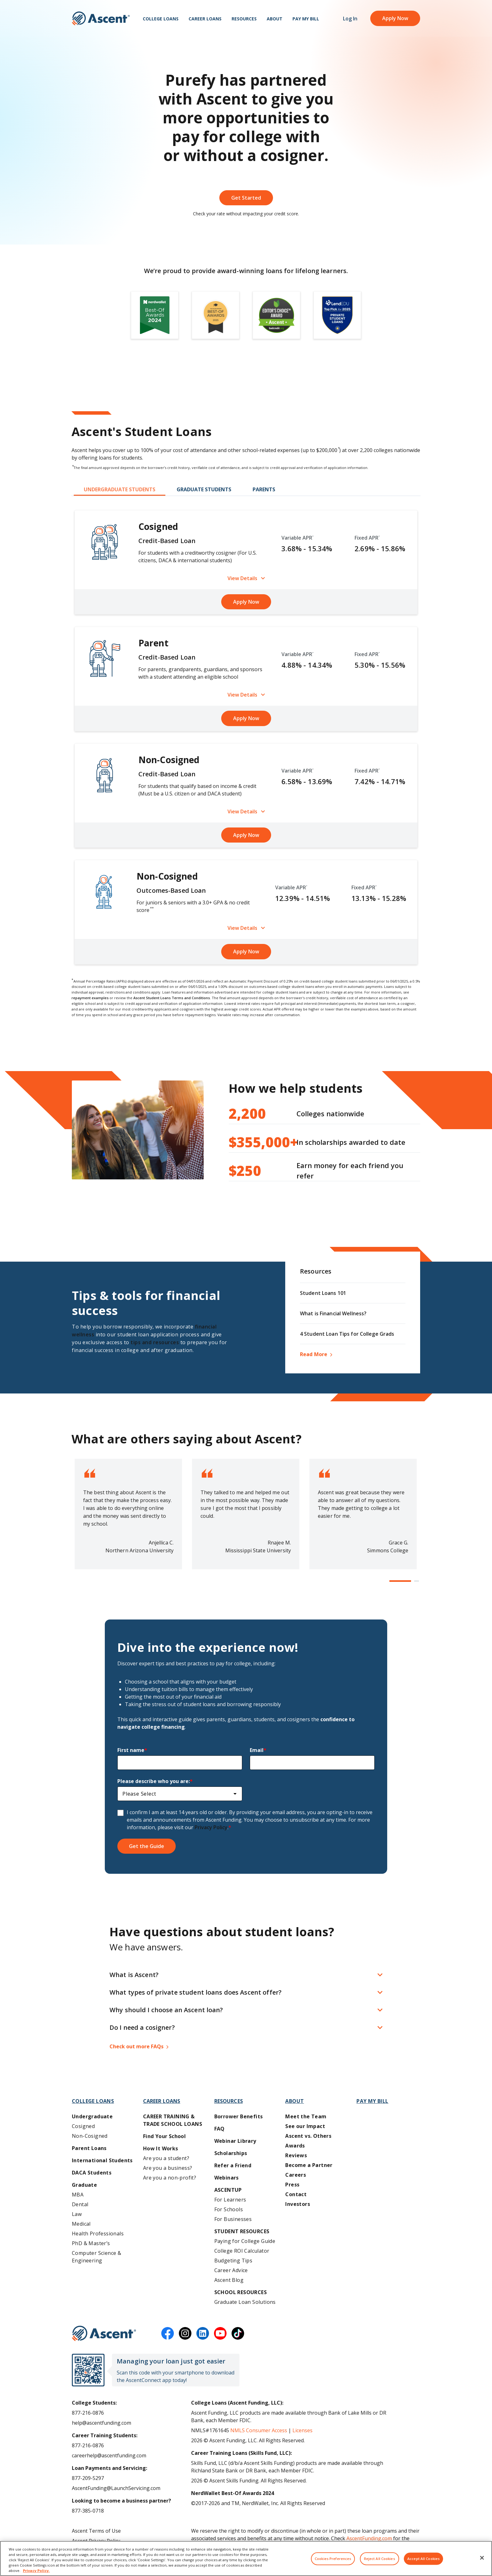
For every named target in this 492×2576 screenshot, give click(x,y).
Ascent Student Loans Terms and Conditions (171, 997)
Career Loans (205, 19)
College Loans (161, 19)
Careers (295, 2174)
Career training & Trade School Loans (172, 2120)
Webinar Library (235, 2140)
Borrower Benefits (238, 2116)
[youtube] (220, 2333)
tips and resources (155, 1342)
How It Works (160, 2148)
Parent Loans (89, 2148)
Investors (297, 2204)
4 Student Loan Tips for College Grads (347, 1333)
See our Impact (305, 2126)
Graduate (84, 2184)
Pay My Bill (305, 19)
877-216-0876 (88, 2412)
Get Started (246, 197)
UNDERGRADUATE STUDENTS (119, 489)
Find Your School (164, 2136)
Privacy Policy (211, 1827)
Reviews (296, 2155)
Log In (350, 18)
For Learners (230, 2199)
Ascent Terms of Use (96, 2530)
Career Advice (231, 2270)
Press (292, 2184)
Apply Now (395, 18)
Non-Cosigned (90, 2135)
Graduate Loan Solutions (245, 2301)
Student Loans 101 (323, 1293)
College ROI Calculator (242, 2250)
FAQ (219, 2128)
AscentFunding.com (369, 2538)
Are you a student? (166, 2158)
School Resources (240, 2292)
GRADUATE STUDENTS (204, 489)
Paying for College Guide (244, 2241)
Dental (80, 2204)
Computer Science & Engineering (96, 2257)
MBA (77, 2194)
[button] (400, 1581)
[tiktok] (238, 2333)
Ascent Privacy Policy (96, 2540)
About (274, 19)
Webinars (226, 2177)
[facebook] (167, 2333)
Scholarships (230, 2153)
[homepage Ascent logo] (101, 19)
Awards (295, 2145)
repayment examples (90, 997)
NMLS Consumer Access (258, 2430)
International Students (102, 2160)
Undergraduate (92, 2116)
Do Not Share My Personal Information (118, 2550)
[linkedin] (202, 2333)
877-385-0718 (88, 2510)
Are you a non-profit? (169, 2177)
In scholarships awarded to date (317, 1142)
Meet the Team (305, 2116)
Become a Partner (308, 2165)
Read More (313, 1354)
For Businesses (233, 2219)
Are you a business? (167, 2167)
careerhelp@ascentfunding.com (109, 2455)
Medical (81, 2223)
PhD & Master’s (91, 2243)
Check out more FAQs (136, 2046)
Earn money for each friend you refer (316, 1170)
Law (77, 2214)
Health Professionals (98, 2233)
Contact (296, 2194)
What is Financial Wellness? (333, 1313)
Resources (244, 19)
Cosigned (83, 2126)
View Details (246, 578)
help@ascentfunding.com (101, 2422)
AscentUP (228, 2189)
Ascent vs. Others (308, 2135)
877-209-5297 (88, 2478)
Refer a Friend (233, 2165)
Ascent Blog (228, 2280)
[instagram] (185, 2333)
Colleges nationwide (296, 1113)
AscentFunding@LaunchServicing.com (116, 2488)
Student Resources (242, 2231)
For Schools (228, 2209)
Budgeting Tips (233, 2260)
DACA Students (91, 2172)
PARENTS (264, 489)
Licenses (302, 2430)
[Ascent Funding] (104, 2333)
